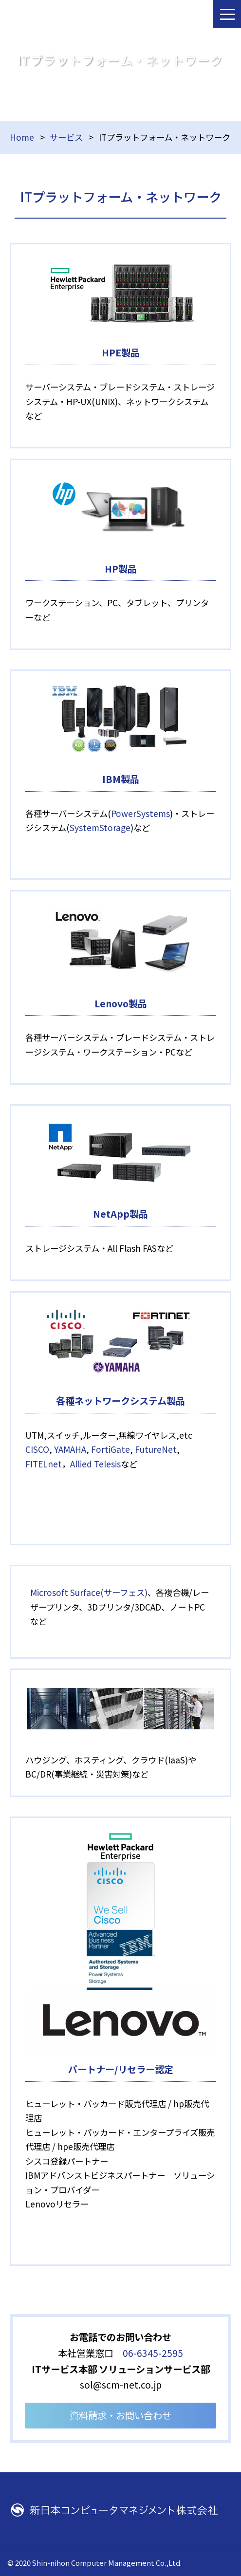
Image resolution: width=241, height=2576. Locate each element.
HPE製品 (121, 352)
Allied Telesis (95, 1464)
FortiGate (110, 1449)
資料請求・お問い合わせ (120, 2415)
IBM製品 (120, 779)
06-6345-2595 (153, 2353)
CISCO (37, 1449)
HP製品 (121, 568)
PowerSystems (140, 813)
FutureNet (156, 1449)
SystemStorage (100, 827)
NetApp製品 (120, 1214)
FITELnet (43, 1464)
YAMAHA (70, 1449)
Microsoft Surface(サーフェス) (89, 1592)
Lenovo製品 (120, 1003)
